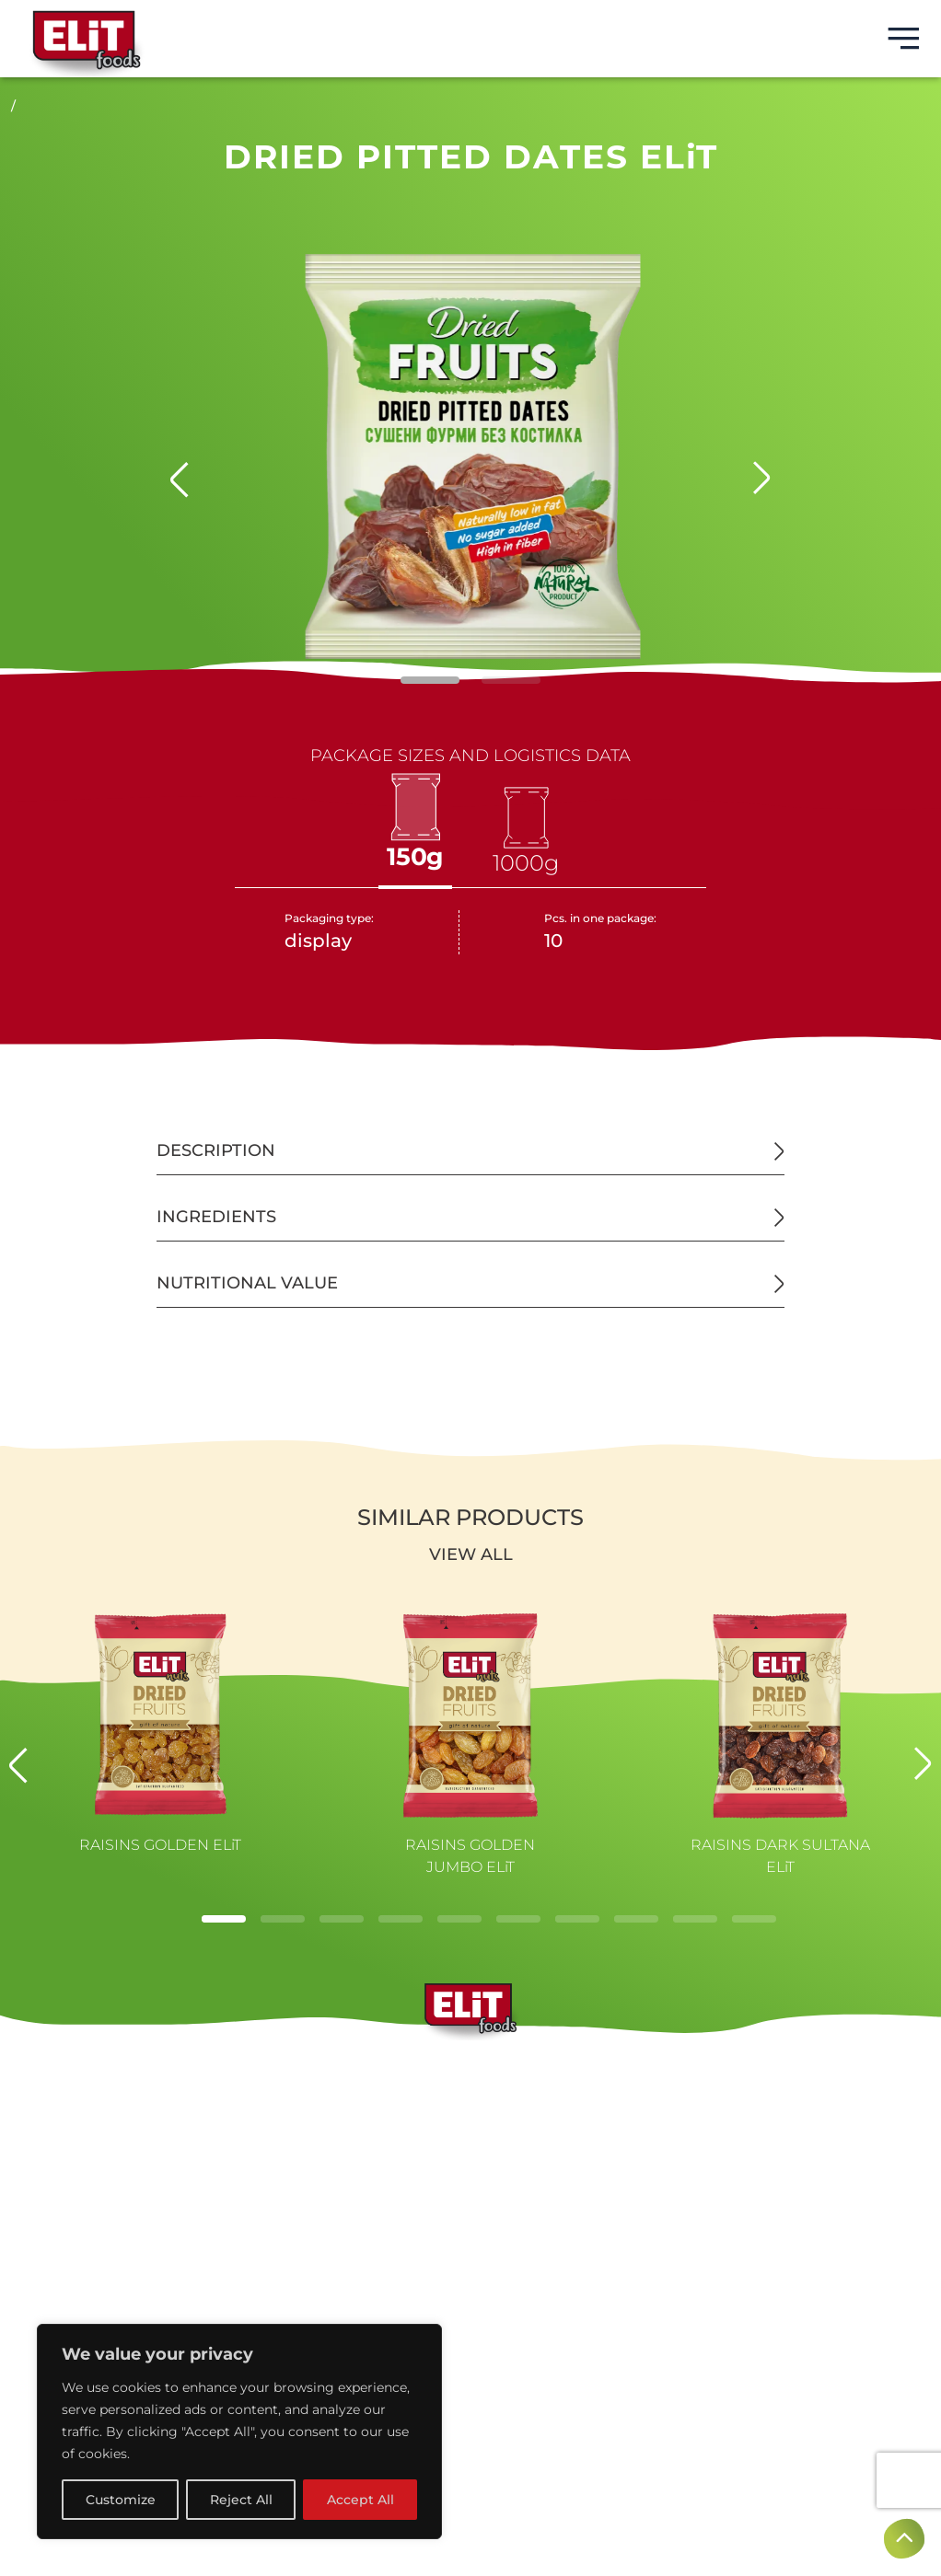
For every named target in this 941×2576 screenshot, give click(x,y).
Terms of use (470, 2334)
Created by (470, 2434)
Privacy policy (471, 2360)
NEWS (470, 2156)
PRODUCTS (470, 2127)
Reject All (241, 2499)
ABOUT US (470, 2097)
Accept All (360, 2499)
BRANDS (471, 2068)
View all (471, 1554)
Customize (121, 2499)
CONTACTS (471, 2186)
